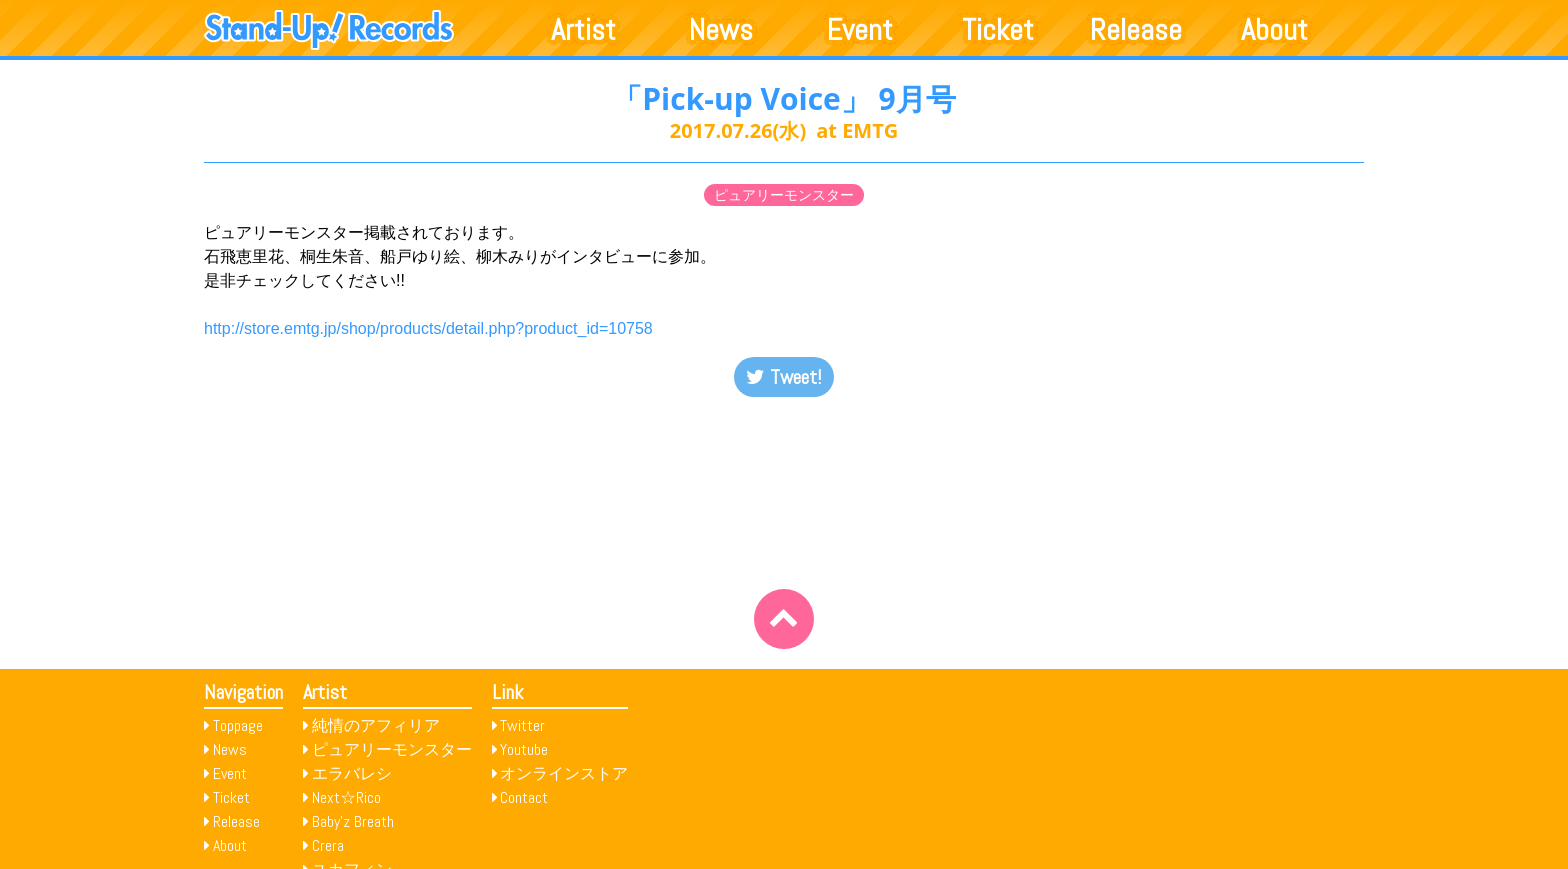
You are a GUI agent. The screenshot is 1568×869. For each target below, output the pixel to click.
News (721, 30)
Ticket (998, 30)
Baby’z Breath (353, 821)
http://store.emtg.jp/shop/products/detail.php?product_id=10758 (428, 328)
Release (1136, 30)
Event (860, 30)
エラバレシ (352, 773)
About (1274, 30)
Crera (328, 845)
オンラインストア (564, 773)
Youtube (524, 749)
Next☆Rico (346, 797)
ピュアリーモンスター (784, 195)
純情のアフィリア (376, 725)
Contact (524, 797)
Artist (583, 30)
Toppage (238, 725)
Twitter (522, 725)
